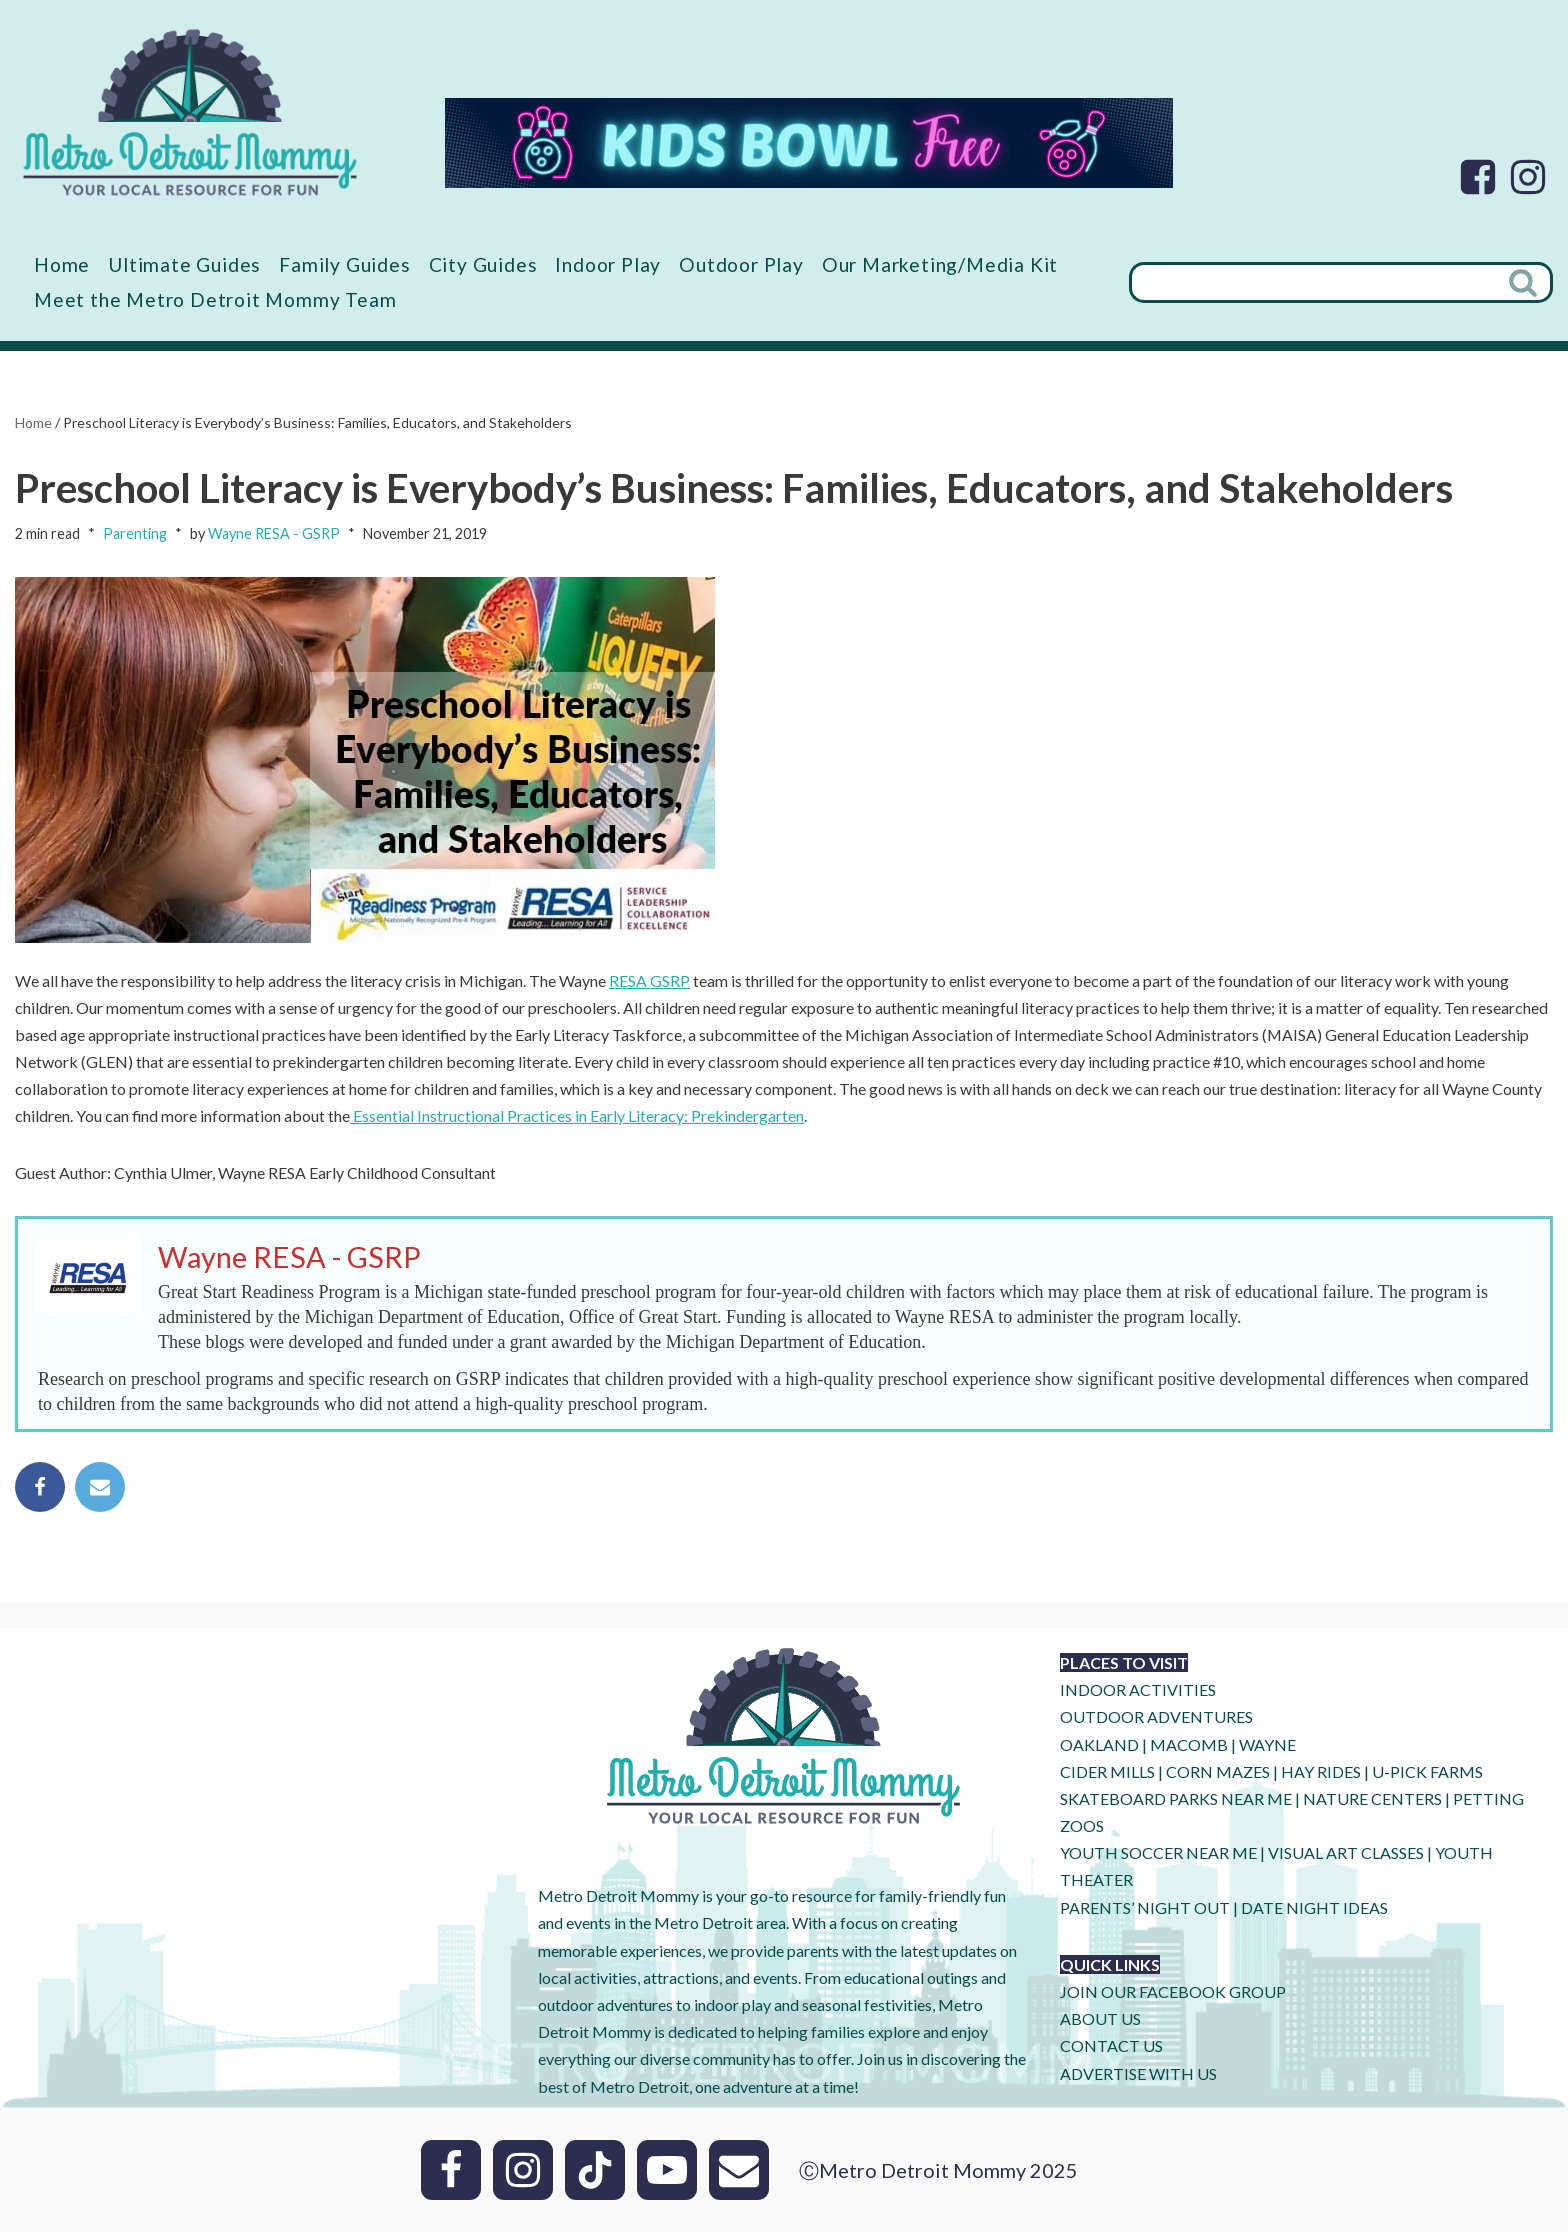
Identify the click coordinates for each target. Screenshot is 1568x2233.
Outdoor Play (742, 264)
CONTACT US (1111, 2047)
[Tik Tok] (595, 2171)
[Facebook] (1478, 177)
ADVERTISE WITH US (1138, 2074)
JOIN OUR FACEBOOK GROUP (1173, 1992)
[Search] (1313, 282)
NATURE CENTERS (1372, 1799)
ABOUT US (1100, 2020)
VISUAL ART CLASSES (1346, 1854)
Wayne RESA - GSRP (274, 534)
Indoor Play (609, 264)
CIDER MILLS (1107, 1772)
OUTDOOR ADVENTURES (1156, 1718)
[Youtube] (667, 2171)
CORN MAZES (1218, 1772)
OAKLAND (1099, 1745)
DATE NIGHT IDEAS (1314, 1908)
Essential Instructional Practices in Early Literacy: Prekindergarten (578, 1116)
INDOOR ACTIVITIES (1138, 1691)
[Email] (739, 2171)
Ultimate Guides (185, 264)
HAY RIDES (1321, 1772)
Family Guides (345, 264)
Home (62, 264)
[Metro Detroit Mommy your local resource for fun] (190, 112)
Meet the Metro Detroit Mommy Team (215, 299)
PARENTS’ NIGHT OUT (1145, 1908)
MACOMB (1189, 1745)
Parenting (135, 534)
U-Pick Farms (1427, 1772)
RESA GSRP (650, 980)
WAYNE (1267, 1745)
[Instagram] (1528, 177)
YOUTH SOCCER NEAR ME (1158, 1854)
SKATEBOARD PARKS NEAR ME (1177, 1799)
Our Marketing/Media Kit (941, 264)
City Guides (484, 264)
